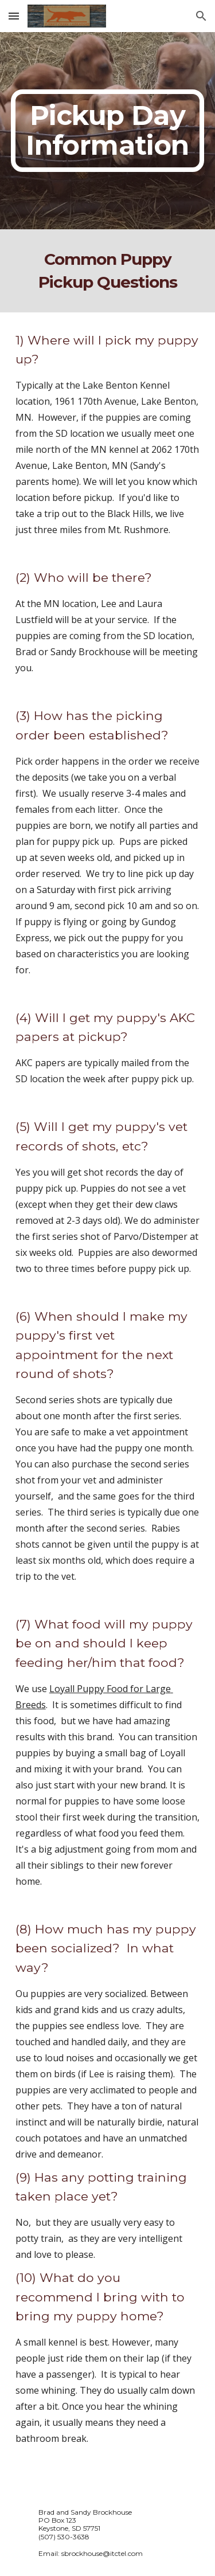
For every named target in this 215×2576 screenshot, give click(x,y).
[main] (108, 130)
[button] (14, 16)
